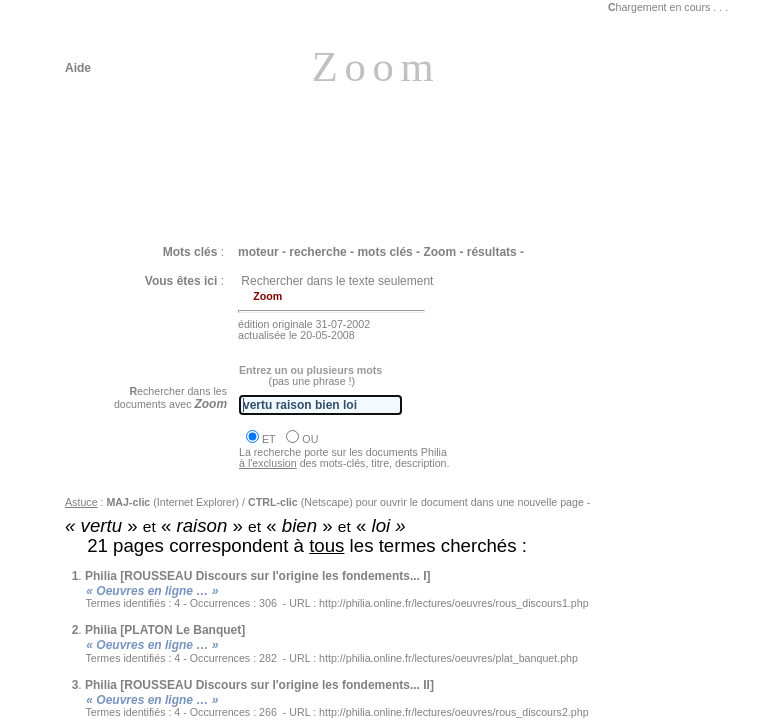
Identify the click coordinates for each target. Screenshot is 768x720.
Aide (78, 68)
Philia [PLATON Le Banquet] (165, 630)
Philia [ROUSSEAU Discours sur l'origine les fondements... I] (258, 576)
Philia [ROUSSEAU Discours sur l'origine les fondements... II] (259, 685)
